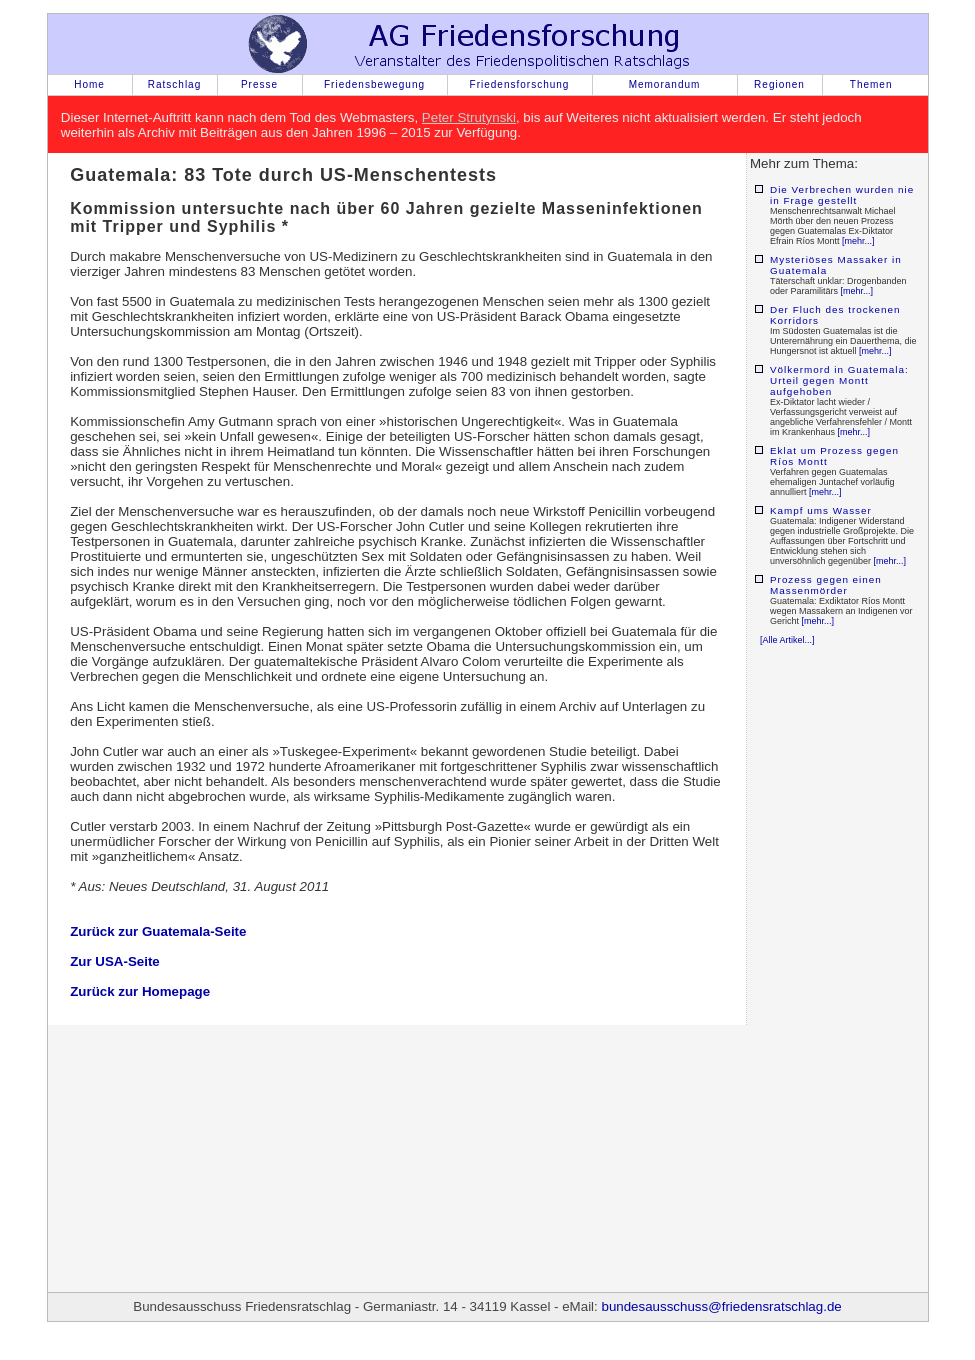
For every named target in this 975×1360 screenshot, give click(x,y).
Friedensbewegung (374, 84)
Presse (259, 84)
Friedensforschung (520, 84)
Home (89, 84)
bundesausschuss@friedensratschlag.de (721, 1306)
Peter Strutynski (469, 117)
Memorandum (665, 84)
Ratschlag (174, 84)
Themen (871, 84)
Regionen (779, 84)
